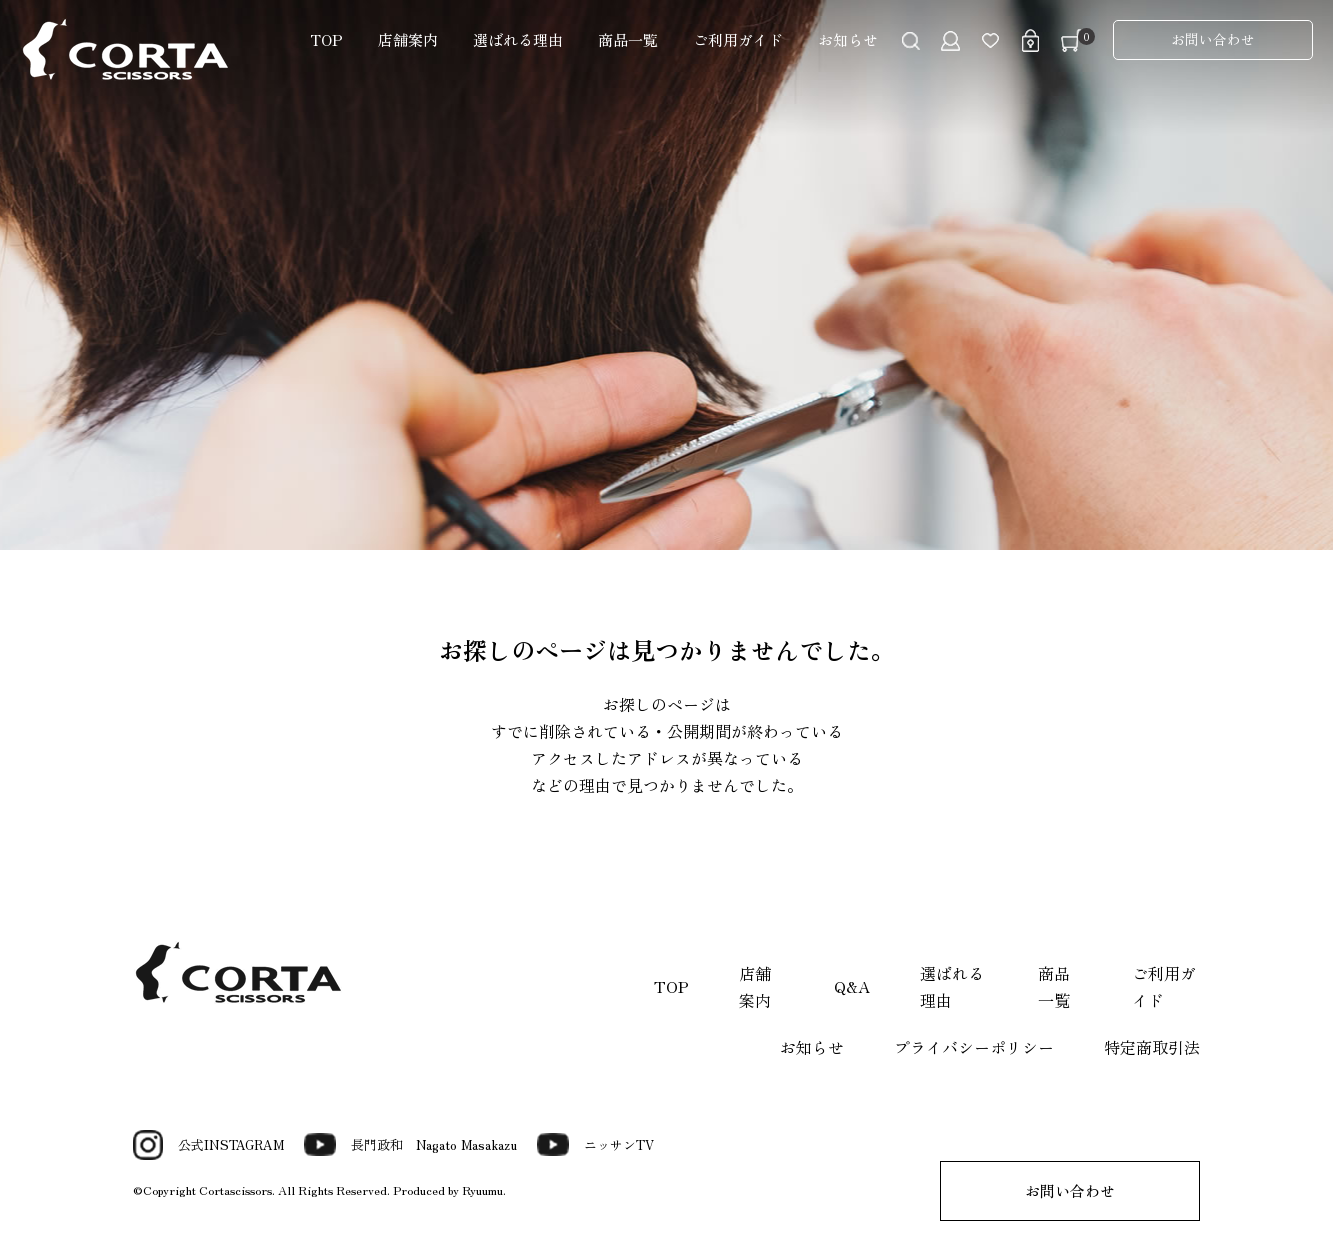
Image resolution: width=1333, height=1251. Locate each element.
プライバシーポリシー (974, 1047)
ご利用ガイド (738, 39)
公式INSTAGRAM (208, 1145)
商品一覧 (628, 39)
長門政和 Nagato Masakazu (410, 1145)
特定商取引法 (1152, 1047)
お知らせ (848, 39)
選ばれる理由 (518, 39)
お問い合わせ (1213, 39)
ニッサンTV (595, 1145)
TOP (326, 39)
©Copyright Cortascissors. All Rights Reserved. (263, 1189)
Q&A (852, 986)
